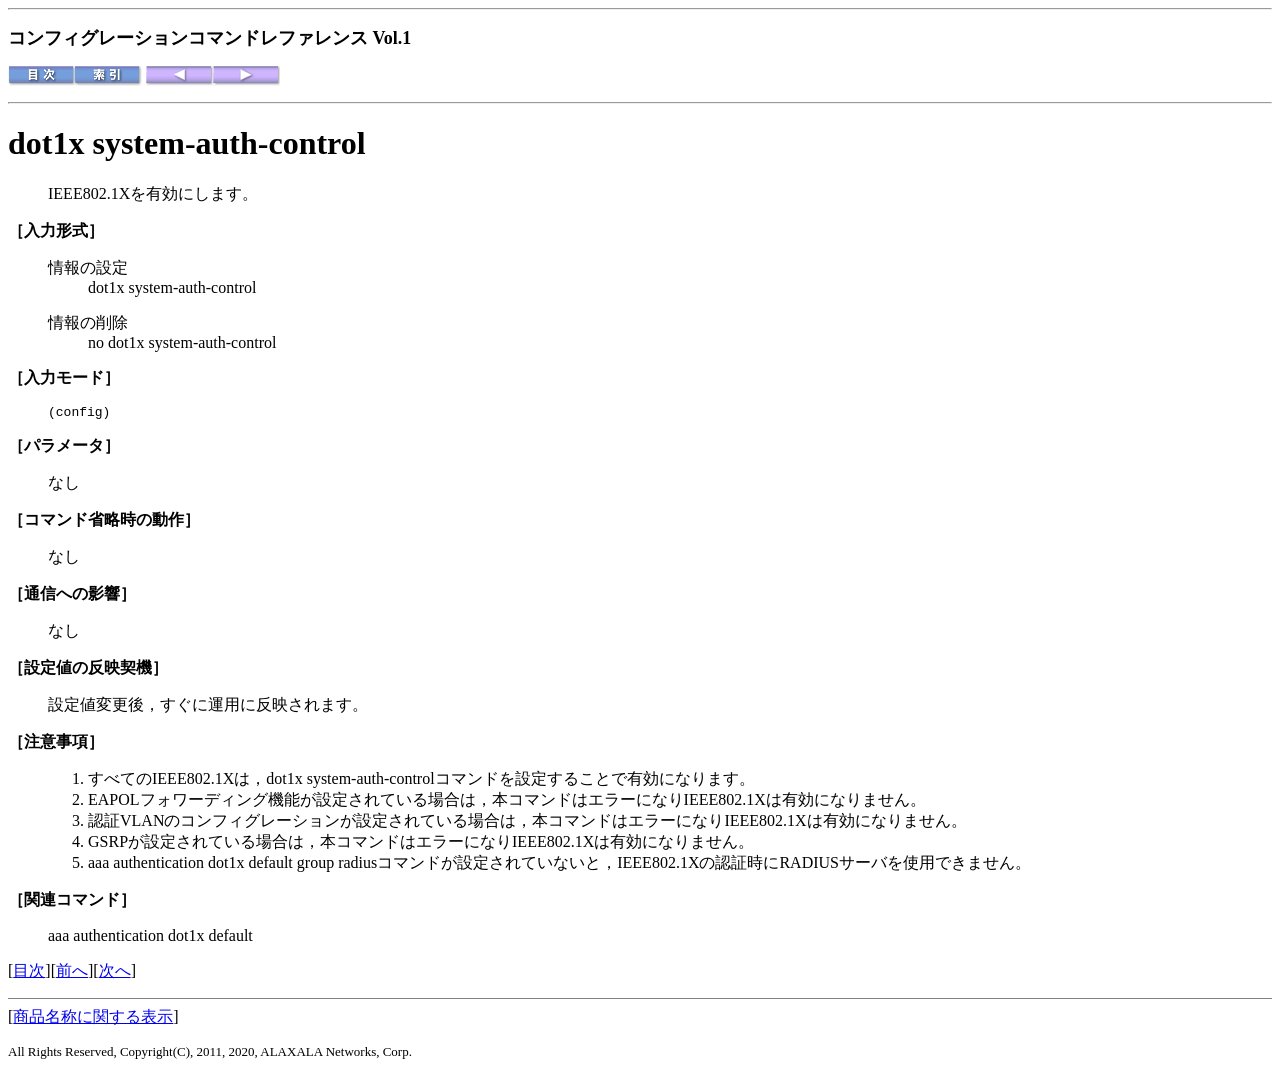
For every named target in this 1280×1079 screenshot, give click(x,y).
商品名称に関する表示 (93, 1019)
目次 (29, 973)
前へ (72, 973)
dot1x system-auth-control (187, 143)
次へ (115, 973)
